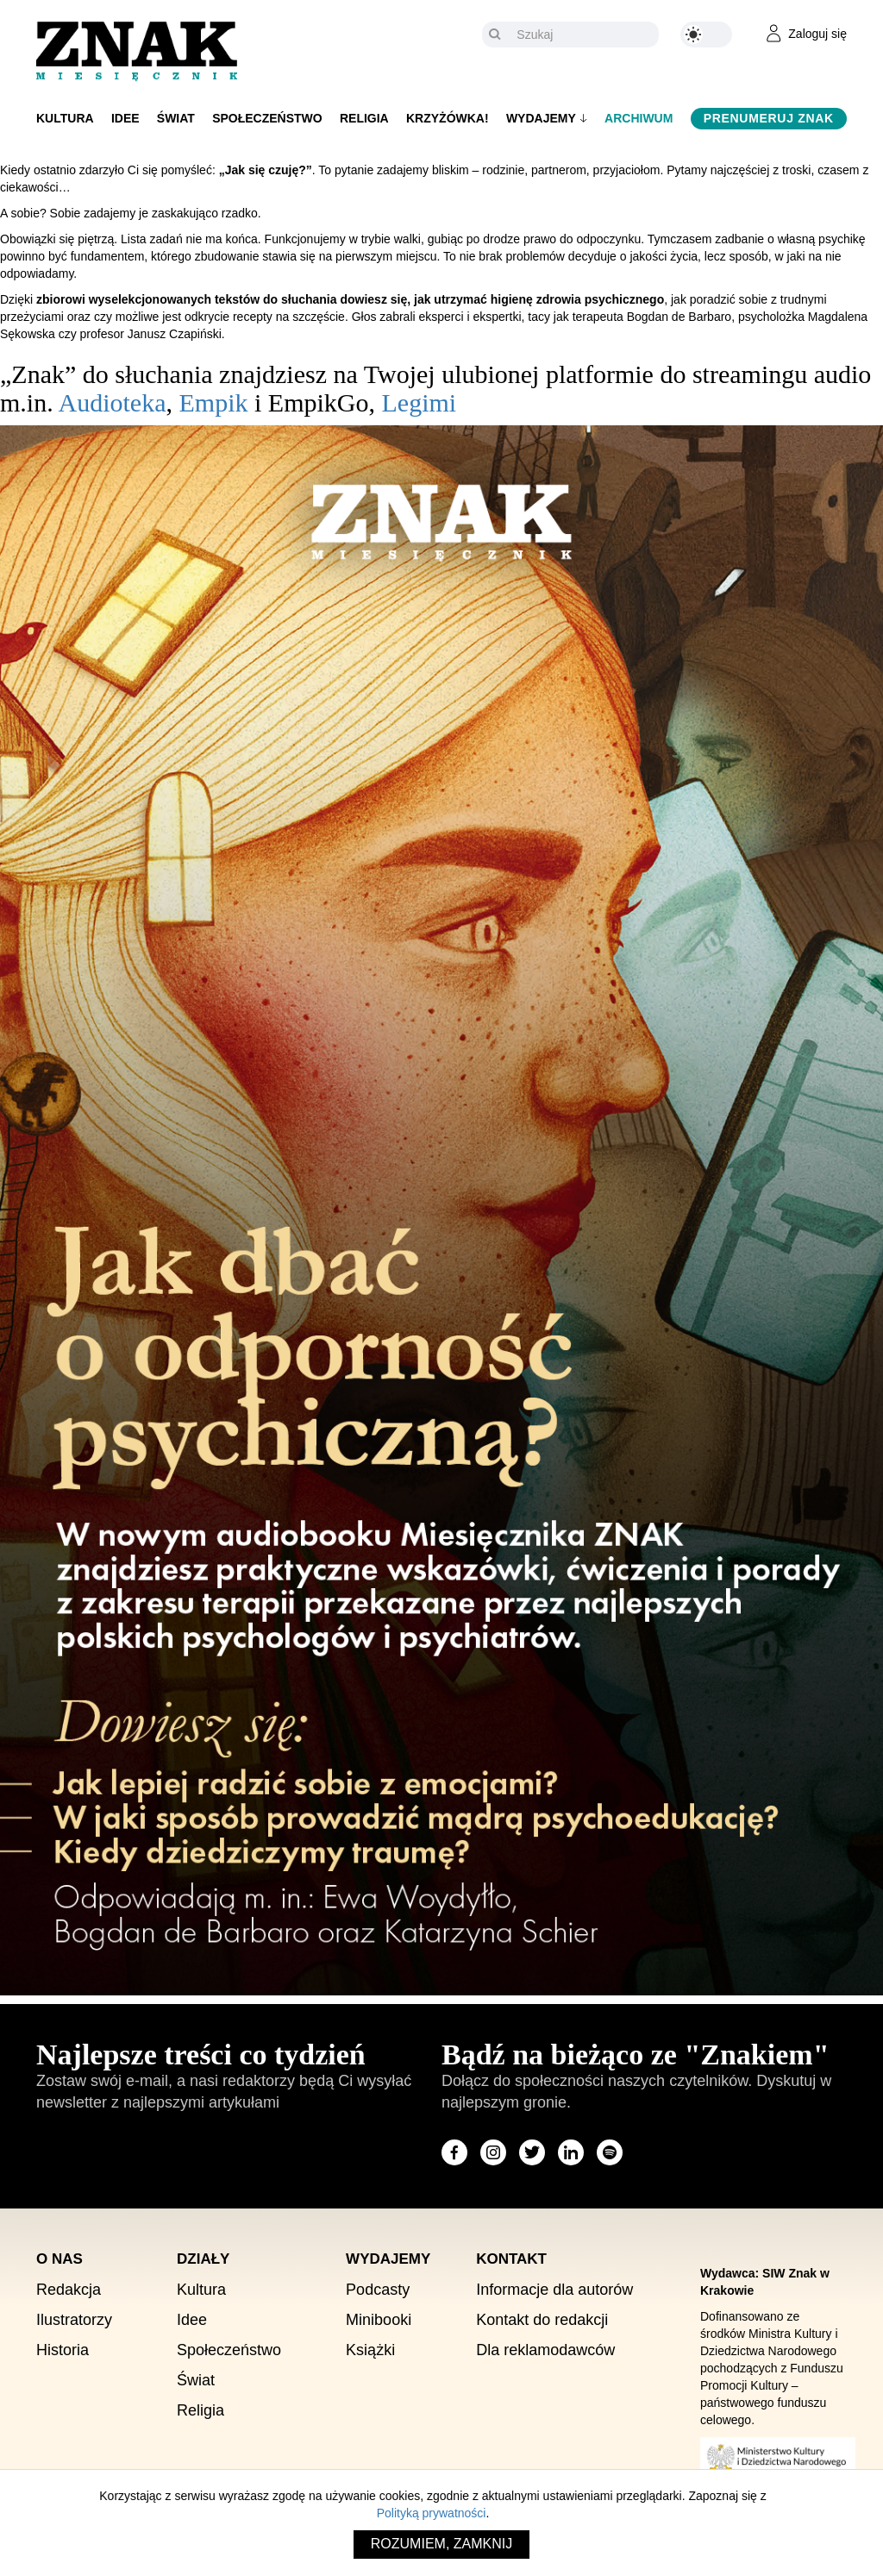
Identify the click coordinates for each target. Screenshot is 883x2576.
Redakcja (68, 2289)
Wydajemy (541, 118)
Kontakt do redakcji (542, 2319)
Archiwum (638, 118)
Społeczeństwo (267, 118)
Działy (203, 2259)
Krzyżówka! (447, 118)
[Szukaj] (583, 34)
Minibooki (378, 2319)
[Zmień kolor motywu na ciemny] (706, 34)
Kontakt (511, 2259)
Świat (176, 118)
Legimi (418, 402)
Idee (125, 118)
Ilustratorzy (74, 2319)
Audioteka (112, 402)
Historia (62, 2350)
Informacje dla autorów (554, 2289)
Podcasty (378, 2289)
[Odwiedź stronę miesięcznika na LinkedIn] (571, 2152)
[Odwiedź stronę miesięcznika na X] (532, 2152)
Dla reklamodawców (545, 2350)
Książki (370, 2350)
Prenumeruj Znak (769, 118)
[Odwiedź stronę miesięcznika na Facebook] (454, 2152)
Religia (364, 118)
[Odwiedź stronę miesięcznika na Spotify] (610, 2152)
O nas (59, 2259)
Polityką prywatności (431, 2513)
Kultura (65, 118)
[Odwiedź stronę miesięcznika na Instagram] (493, 2152)
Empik (212, 402)
